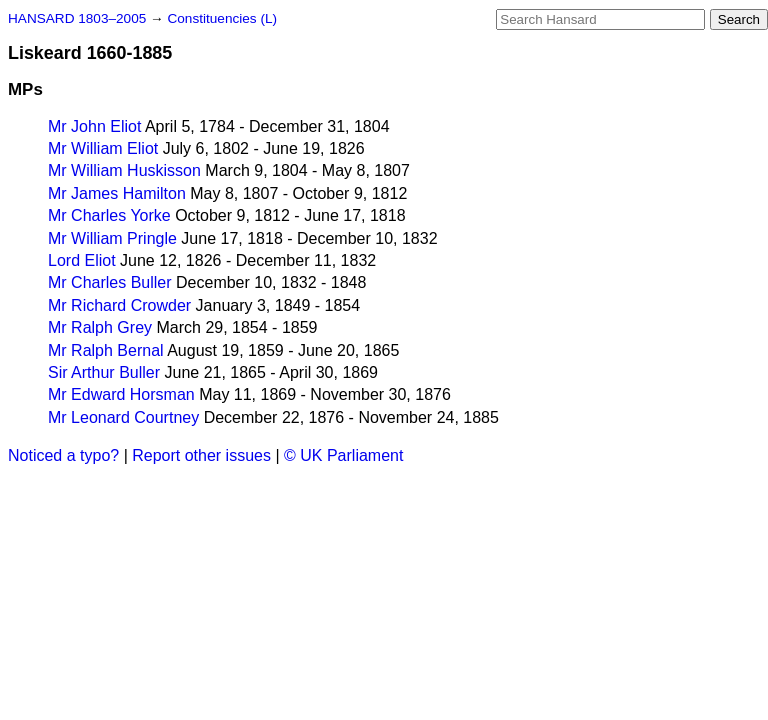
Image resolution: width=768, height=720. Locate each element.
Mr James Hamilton (117, 193)
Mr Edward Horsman (121, 394)
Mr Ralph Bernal (106, 350)
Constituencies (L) (222, 18)
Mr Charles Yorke (109, 215)
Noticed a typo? (63, 455)
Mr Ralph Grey (100, 327)
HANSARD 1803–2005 (77, 18)
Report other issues (201, 455)
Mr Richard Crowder (119, 305)
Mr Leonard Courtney (123, 417)
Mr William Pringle (112, 238)
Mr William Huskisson (124, 170)
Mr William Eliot (103, 148)
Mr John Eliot (94, 126)
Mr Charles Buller (110, 282)
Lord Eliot (82, 260)
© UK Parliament (343, 455)
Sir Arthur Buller (104, 372)
